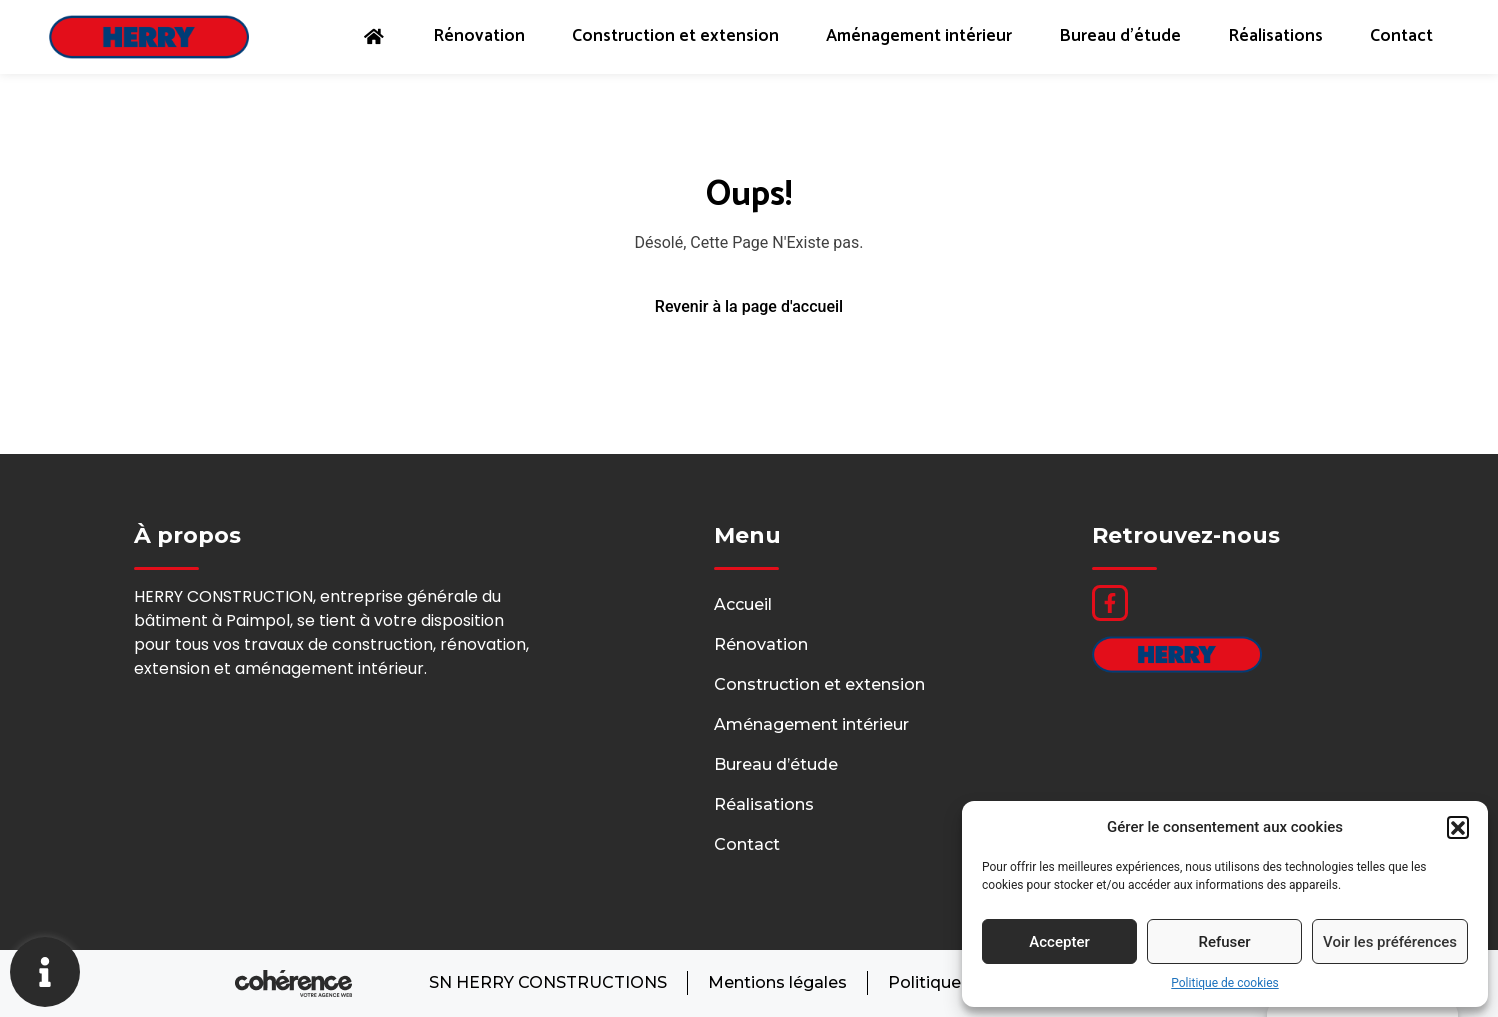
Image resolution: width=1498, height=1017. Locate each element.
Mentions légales (776, 983)
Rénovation (465, 37)
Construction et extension (663, 37)
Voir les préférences (1390, 942)
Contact (1401, 37)
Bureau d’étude (1116, 37)
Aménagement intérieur (911, 37)
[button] (1458, 827)
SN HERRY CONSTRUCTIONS (546, 983)
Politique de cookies (1224, 983)
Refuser (1224, 942)
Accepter (1059, 942)
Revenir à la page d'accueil (749, 306)
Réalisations (1273, 37)
